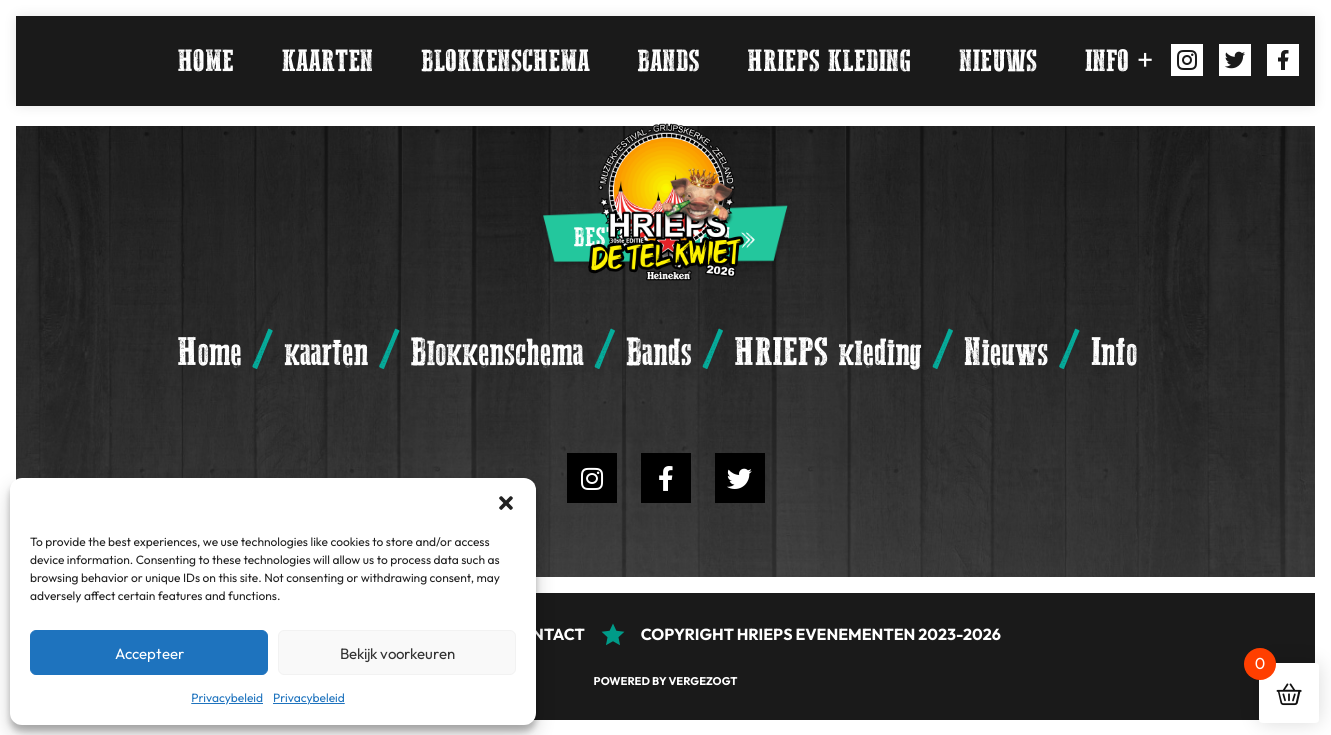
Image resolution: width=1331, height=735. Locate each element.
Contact (547, 634)
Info (1107, 61)
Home (206, 61)
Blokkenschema (505, 61)
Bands (669, 61)
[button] (506, 503)
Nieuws (998, 61)
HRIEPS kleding (829, 61)
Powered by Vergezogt (666, 681)
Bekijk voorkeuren (397, 653)
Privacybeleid (227, 697)
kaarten (328, 61)
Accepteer (149, 653)
